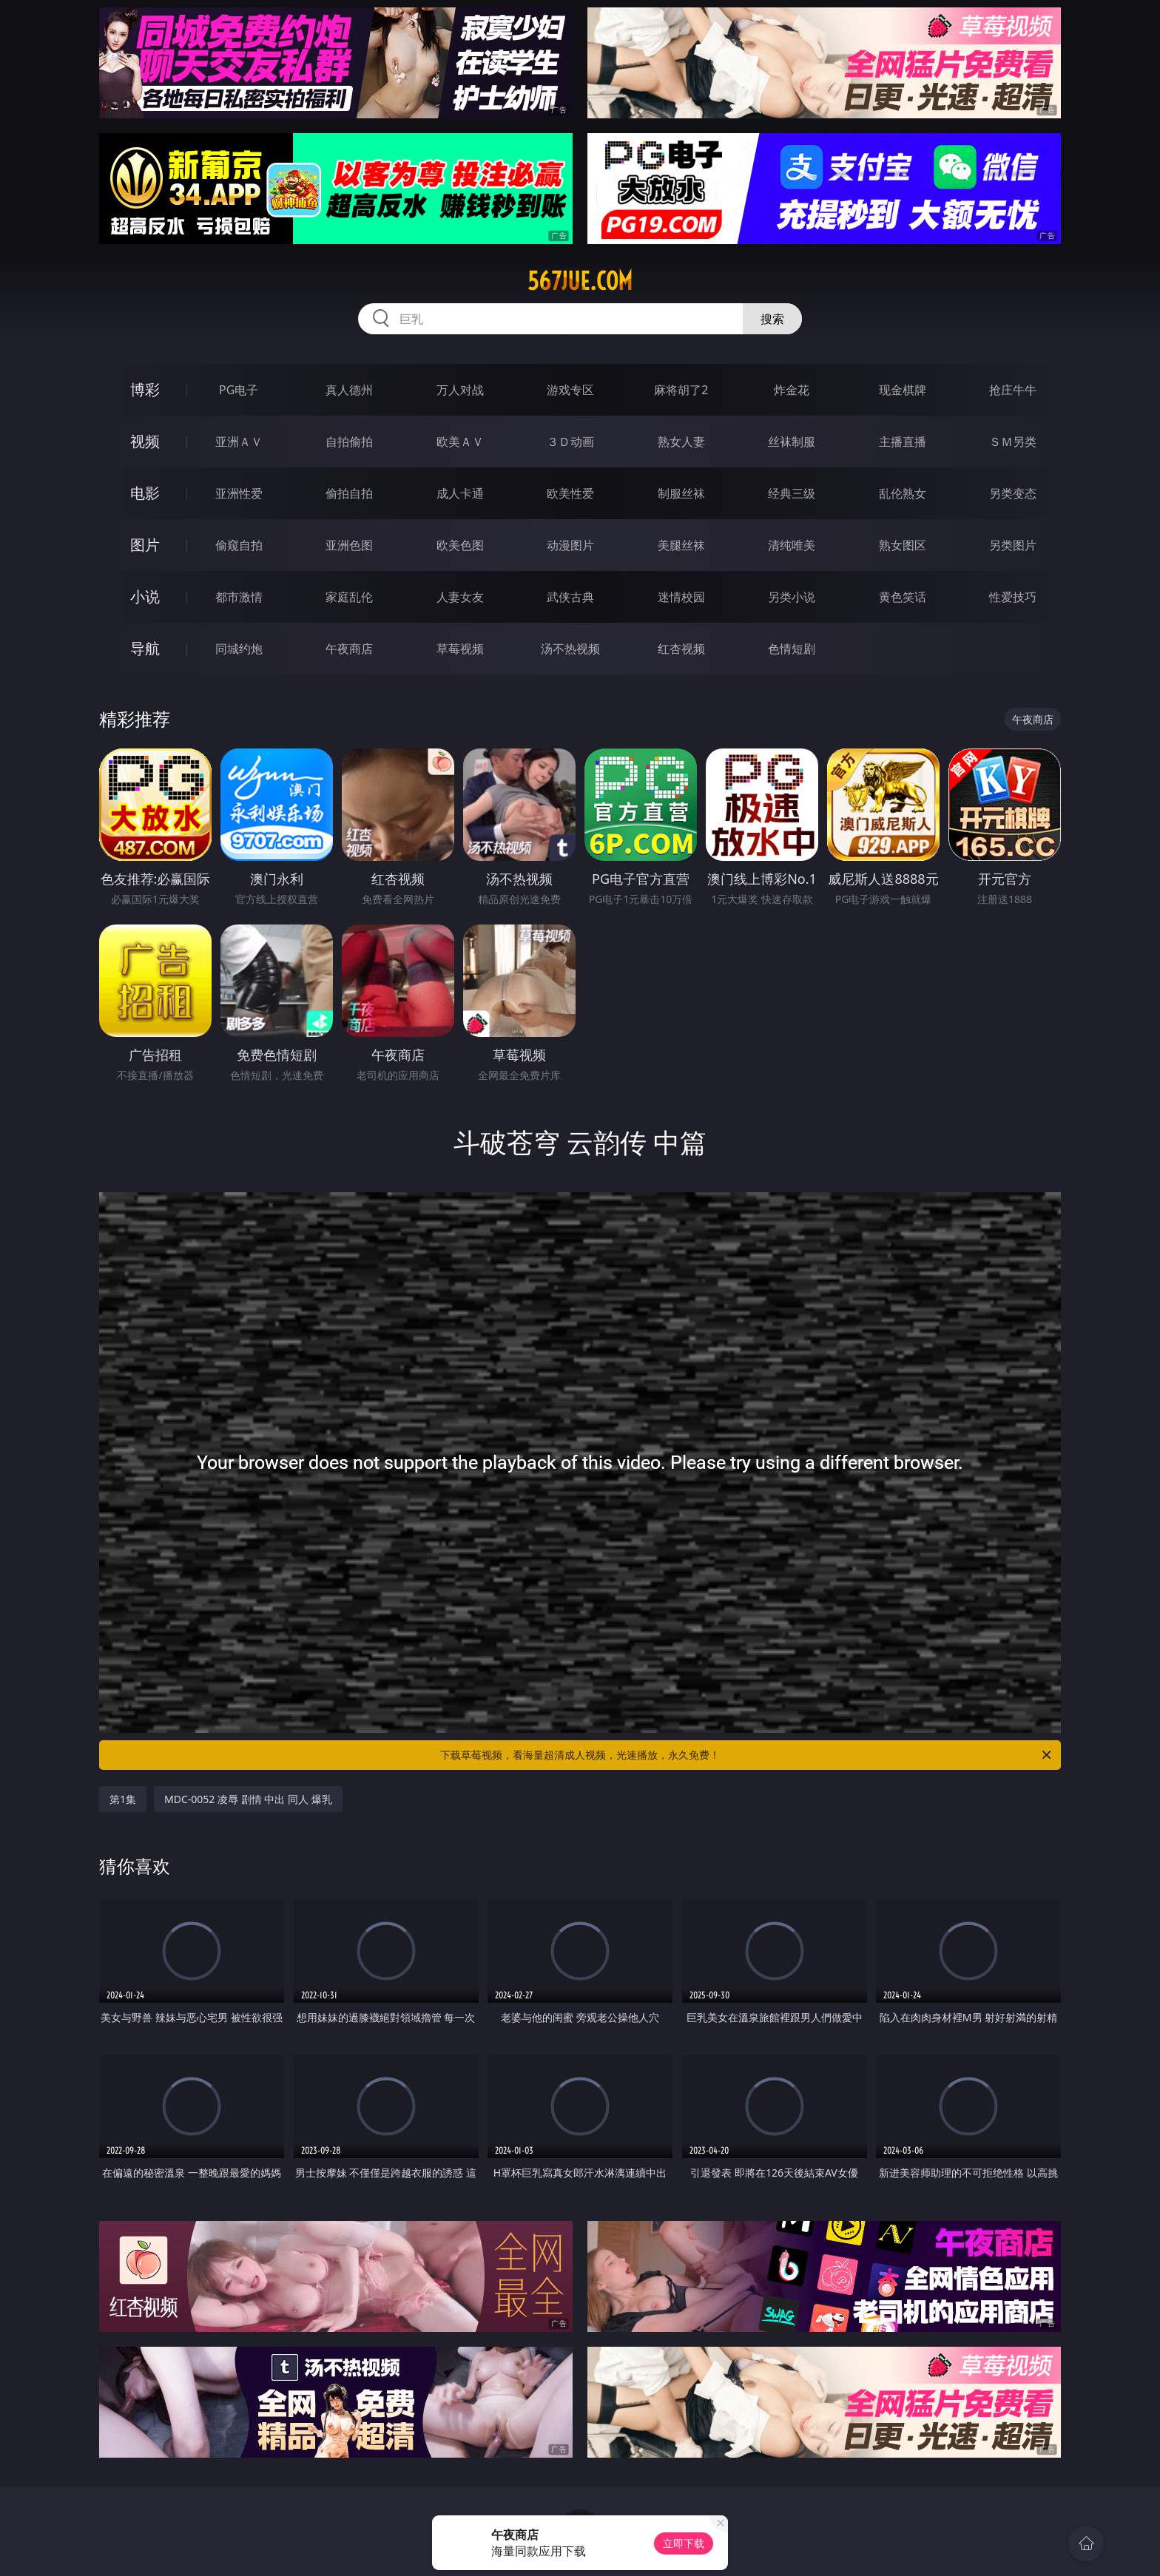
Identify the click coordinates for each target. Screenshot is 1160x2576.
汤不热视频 (570, 648)
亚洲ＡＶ (239, 441)
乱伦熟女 (902, 493)
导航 (145, 648)
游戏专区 (570, 390)
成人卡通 (460, 493)
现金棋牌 (902, 390)
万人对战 (460, 390)
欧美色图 (460, 545)
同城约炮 (239, 648)
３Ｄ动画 (570, 441)
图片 (145, 545)
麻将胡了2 (681, 390)
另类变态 (1012, 493)
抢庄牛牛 (1012, 390)
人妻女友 (460, 597)
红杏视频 (681, 648)
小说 (145, 596)
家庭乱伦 (349, 597)
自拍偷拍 (349, 441)
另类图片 (1012, 545)
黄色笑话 (902, 597)
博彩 (145, 389)
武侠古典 (570, 597)
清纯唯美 (791, 545)
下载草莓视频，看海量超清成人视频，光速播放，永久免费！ (746, 1755)
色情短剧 (791, 648)
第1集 (122, 1799)
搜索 (772, 319)
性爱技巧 (1012, 597)
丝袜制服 (791, 441)
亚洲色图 (349, 545)
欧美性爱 (570, 493)
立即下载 (683, 2543)
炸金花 (791, 390)
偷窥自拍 (239, 545)
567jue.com (580, 281)
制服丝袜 (681, 493)
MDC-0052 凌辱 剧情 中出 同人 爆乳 (248, 1799)
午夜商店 (349, 648)
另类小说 (791, 597)
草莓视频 (460, 648)
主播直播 (902, 441)
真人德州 (349, 390)
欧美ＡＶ (460, 441)
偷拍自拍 (349, 493)
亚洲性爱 (239, 493)
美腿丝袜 (681, 545)
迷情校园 (681, 597)
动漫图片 (570, 545)
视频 (145, 441)
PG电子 (238, 390)
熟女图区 (902, 545)
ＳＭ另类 (1012, 441)
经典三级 (791, 493)
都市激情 (239, 597)
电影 (145, 493)
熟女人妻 (681, 441)
